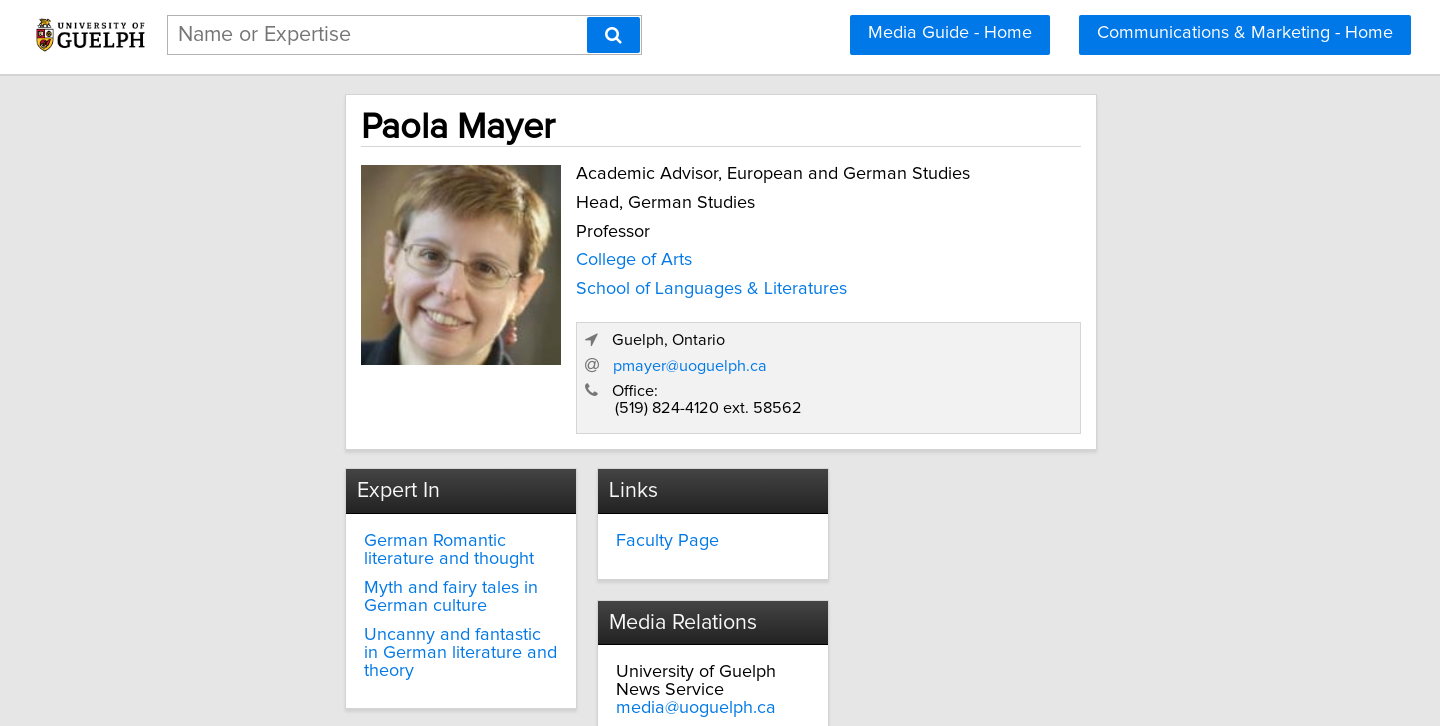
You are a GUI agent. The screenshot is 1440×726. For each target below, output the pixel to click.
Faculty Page (609, 464)
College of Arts (495, 255)
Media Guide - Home (950, 33)
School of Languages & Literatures (572, 284)
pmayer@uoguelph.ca (1008, 287)
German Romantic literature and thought (362, 473)
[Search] (613, 35)
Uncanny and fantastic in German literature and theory (350, 566)
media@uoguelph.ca (960, 500)
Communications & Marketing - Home (1245, 33)
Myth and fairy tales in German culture (357, 520)
